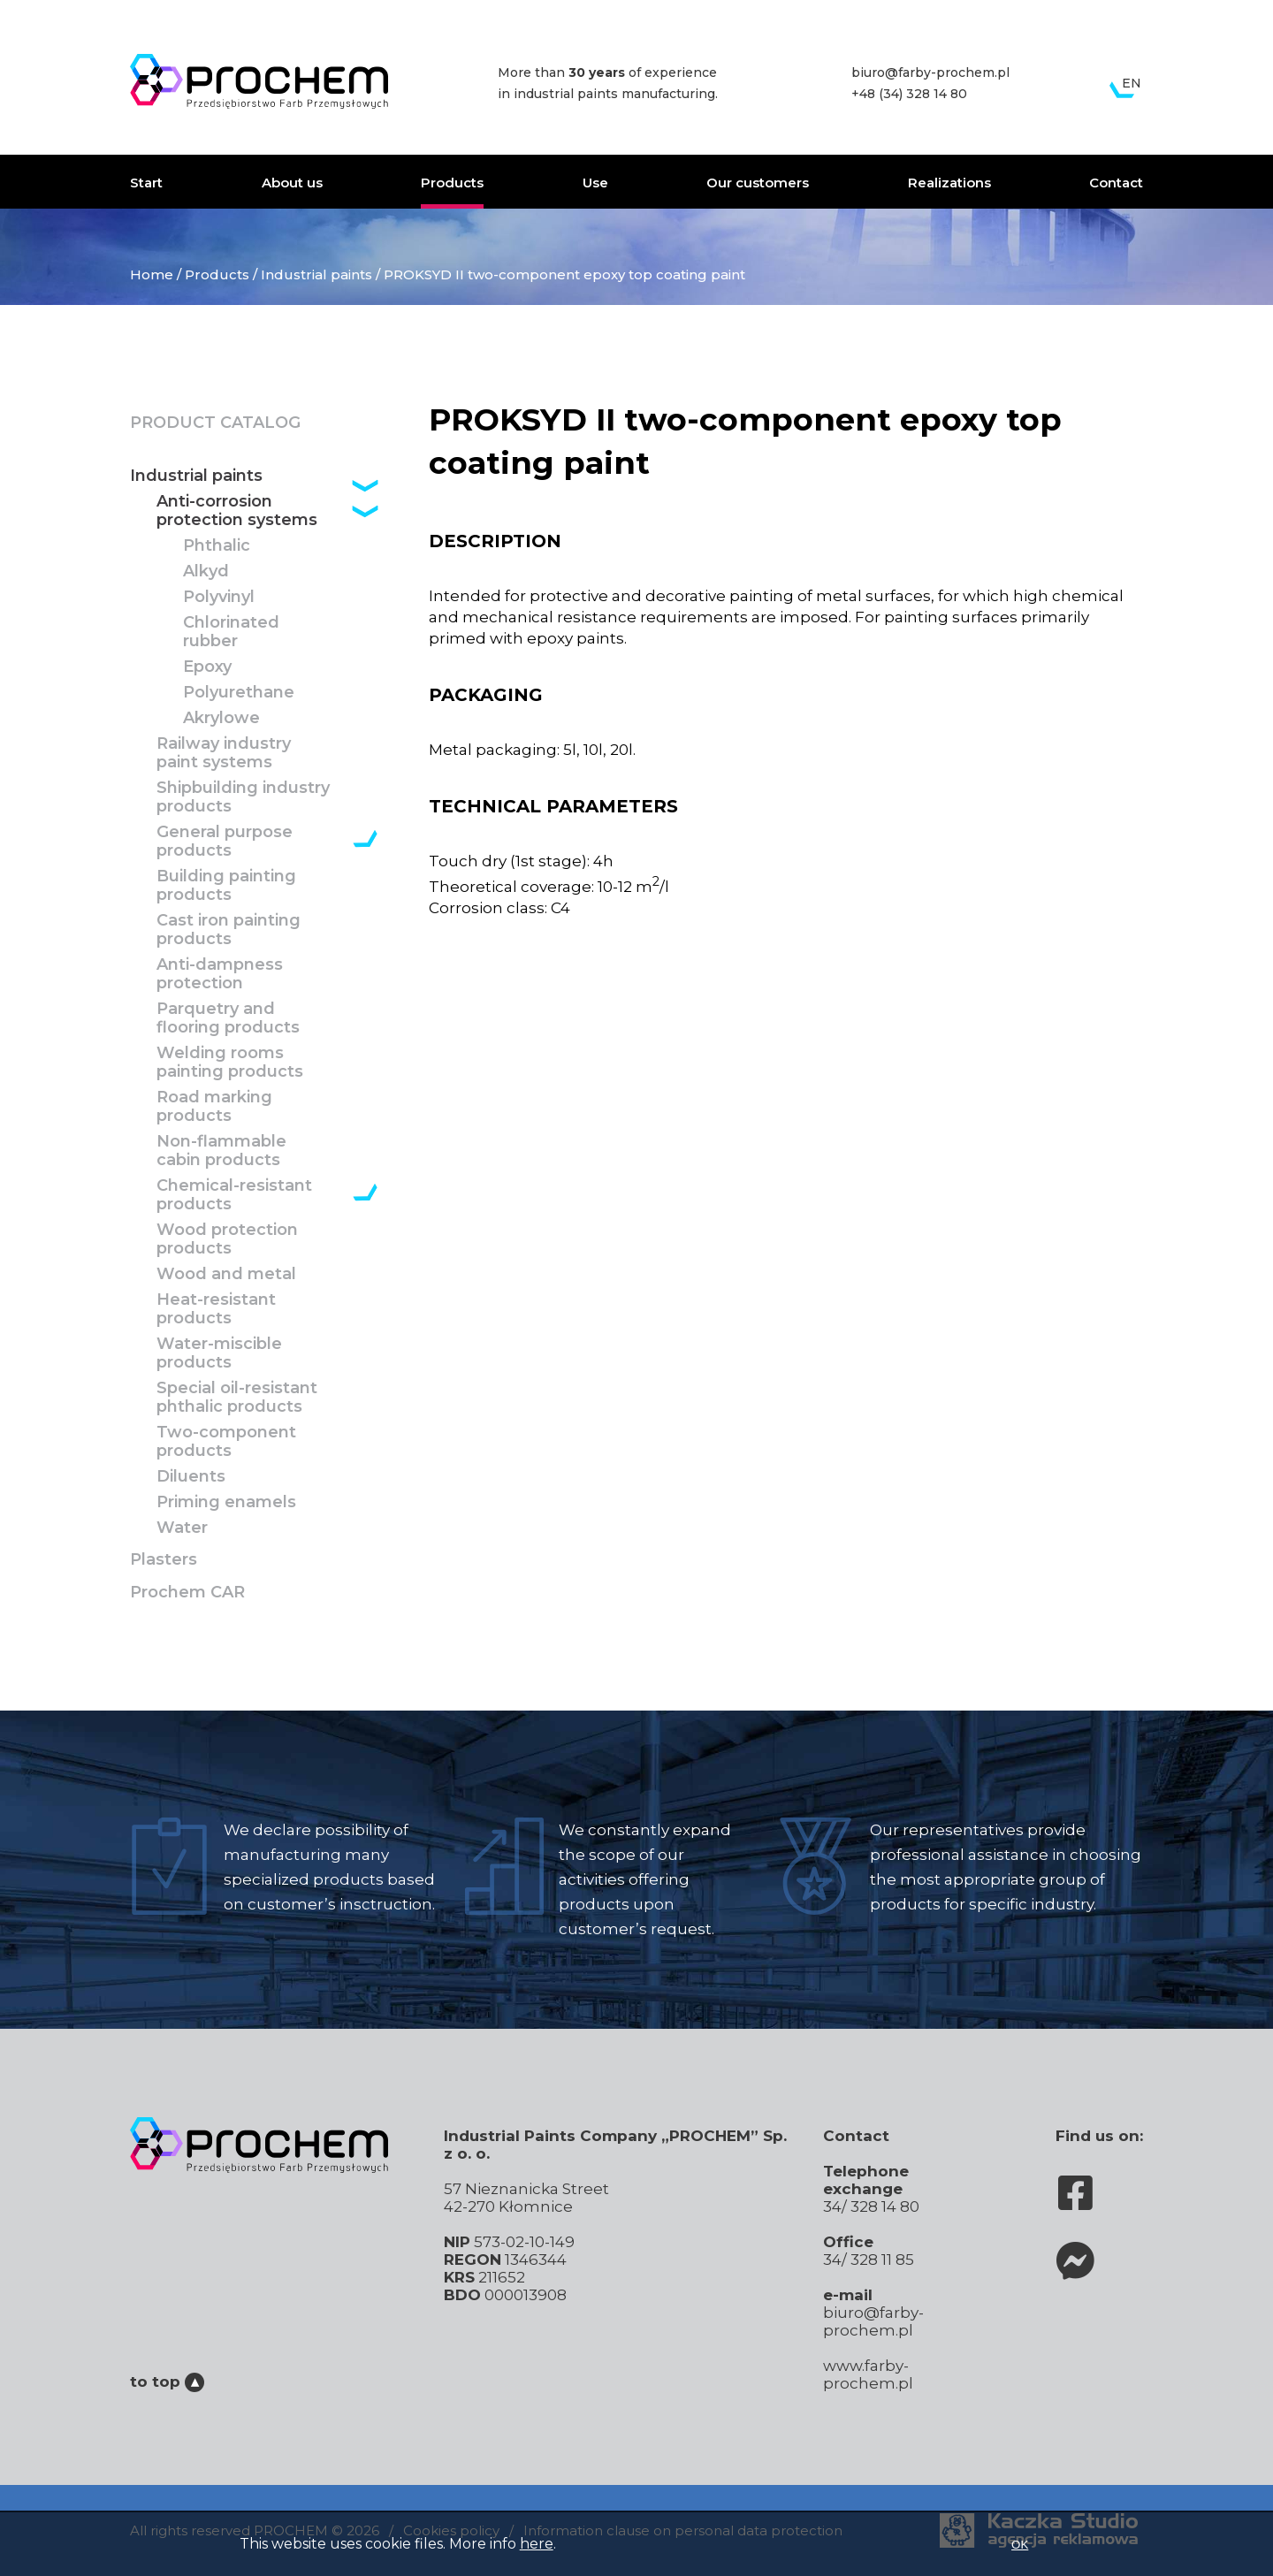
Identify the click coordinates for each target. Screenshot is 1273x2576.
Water (182, 1528)
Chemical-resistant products (234, 1195)
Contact (1116, 182)
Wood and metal (226, 1274)
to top (167, 2381)
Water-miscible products (219, 1353)
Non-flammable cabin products (221, 1151)
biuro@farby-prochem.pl (930, 72)
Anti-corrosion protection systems (236, 511)
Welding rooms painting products (229, 1062)
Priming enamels (226, 1502)
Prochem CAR (187, 1592)
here (536, 2543)
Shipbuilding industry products (243, 797)
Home (151, 274)
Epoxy (207, 667)
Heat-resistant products (216, 1309)
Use (595, 182)
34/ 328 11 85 (868, 2259)
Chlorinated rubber (231, 632)
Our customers (757, 182)
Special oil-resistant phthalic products (236, 1397)
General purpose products (224, 841)
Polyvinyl (219, 597)
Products (452, 182)
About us (292, 182)
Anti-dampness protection (219, 974)
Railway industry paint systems (223, 753)
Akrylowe (221, 718)
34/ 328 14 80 (871, 2206)
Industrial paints (316, 274)
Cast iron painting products (228, 930)
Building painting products (226, 885)
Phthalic (216, 546)
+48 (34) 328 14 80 (909, 94)
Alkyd (206, 571)
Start (146, 182)
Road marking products (214, 1106)
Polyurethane (238, 692)
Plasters (163, 1560)
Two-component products (226, 1441)
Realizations (949, 182)
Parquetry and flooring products (228, 1018)
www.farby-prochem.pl (868, 2374)
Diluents (190, 1476)
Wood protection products (227, 1239)
